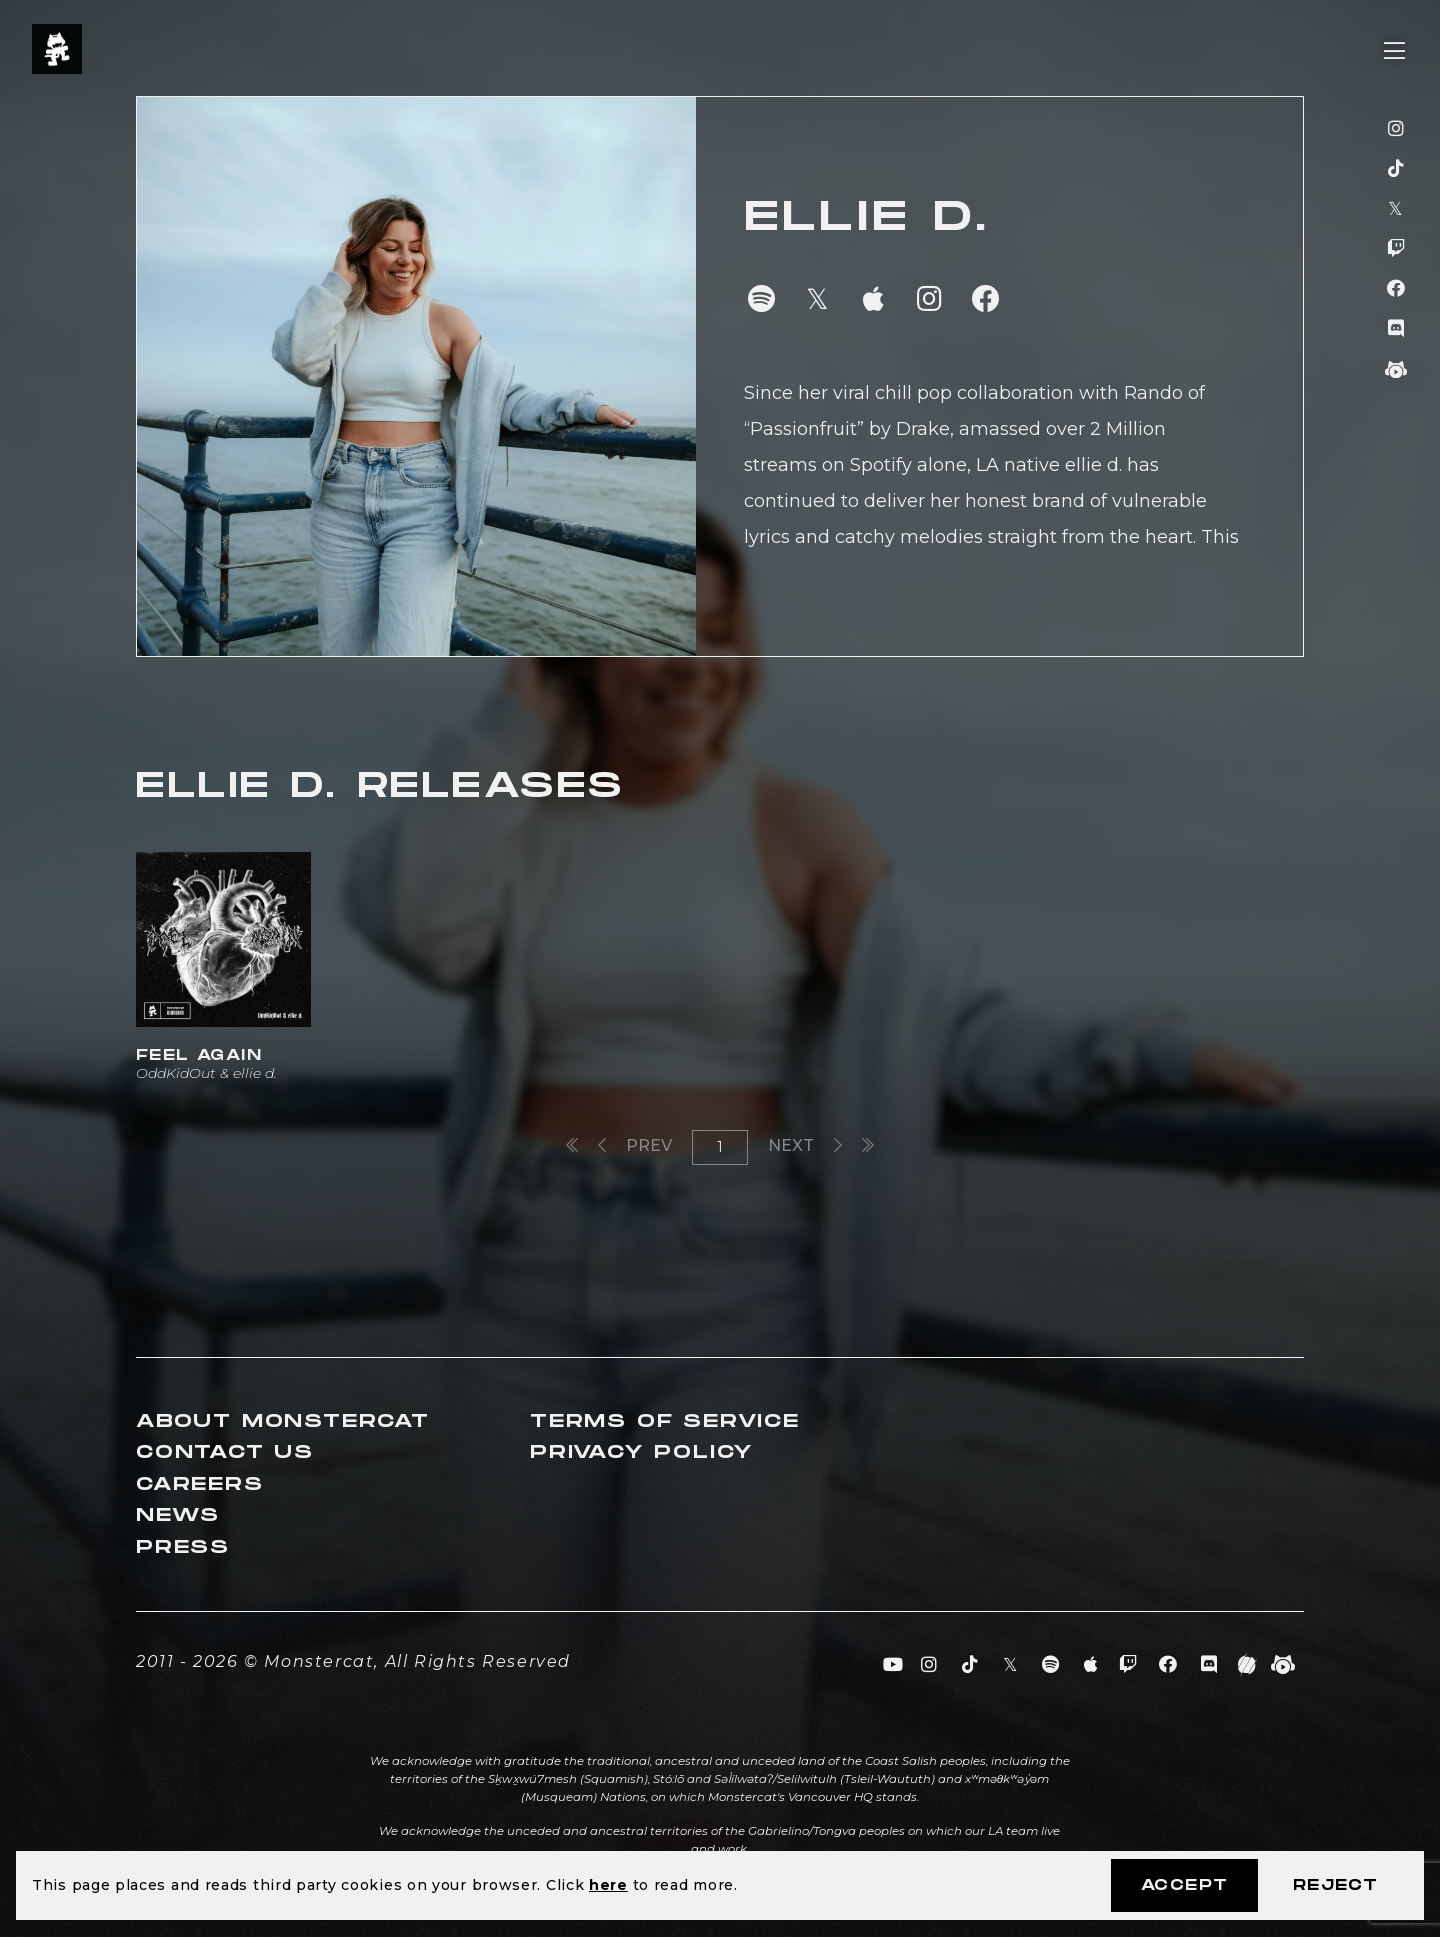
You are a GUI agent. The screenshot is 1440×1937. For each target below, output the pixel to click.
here (608, 1885)
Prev (635, 1145)
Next (805, 1145)
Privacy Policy (642, 1452)
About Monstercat (283, 1421)
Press (183, 1547)
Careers (200, 1484)
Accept (1184, 1885)
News (178, 1515)
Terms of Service (665, 1421)
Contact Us (225, 1452)
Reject (1335, 1885)
